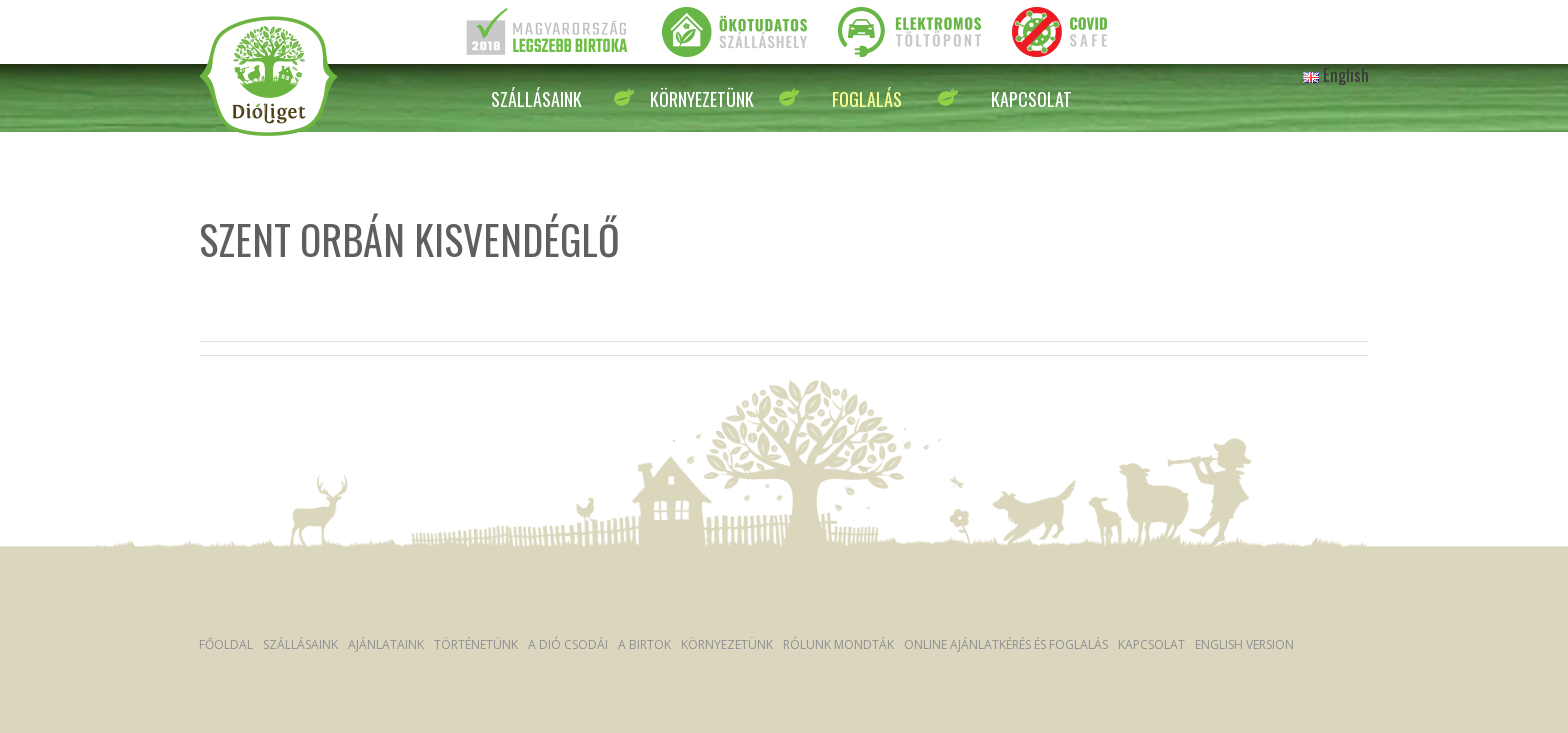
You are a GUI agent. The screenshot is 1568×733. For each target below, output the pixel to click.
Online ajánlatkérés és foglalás (1006, 644)
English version (1244, 644)
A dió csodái (568, 644)
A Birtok (644, 644)
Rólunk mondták (838, 644)
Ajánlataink (386, 644)
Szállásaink (536, 99)
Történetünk (476, 644)
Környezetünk (702, 99)
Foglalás (867, 99)
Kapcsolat (1031, 99)
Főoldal (226, 644)
